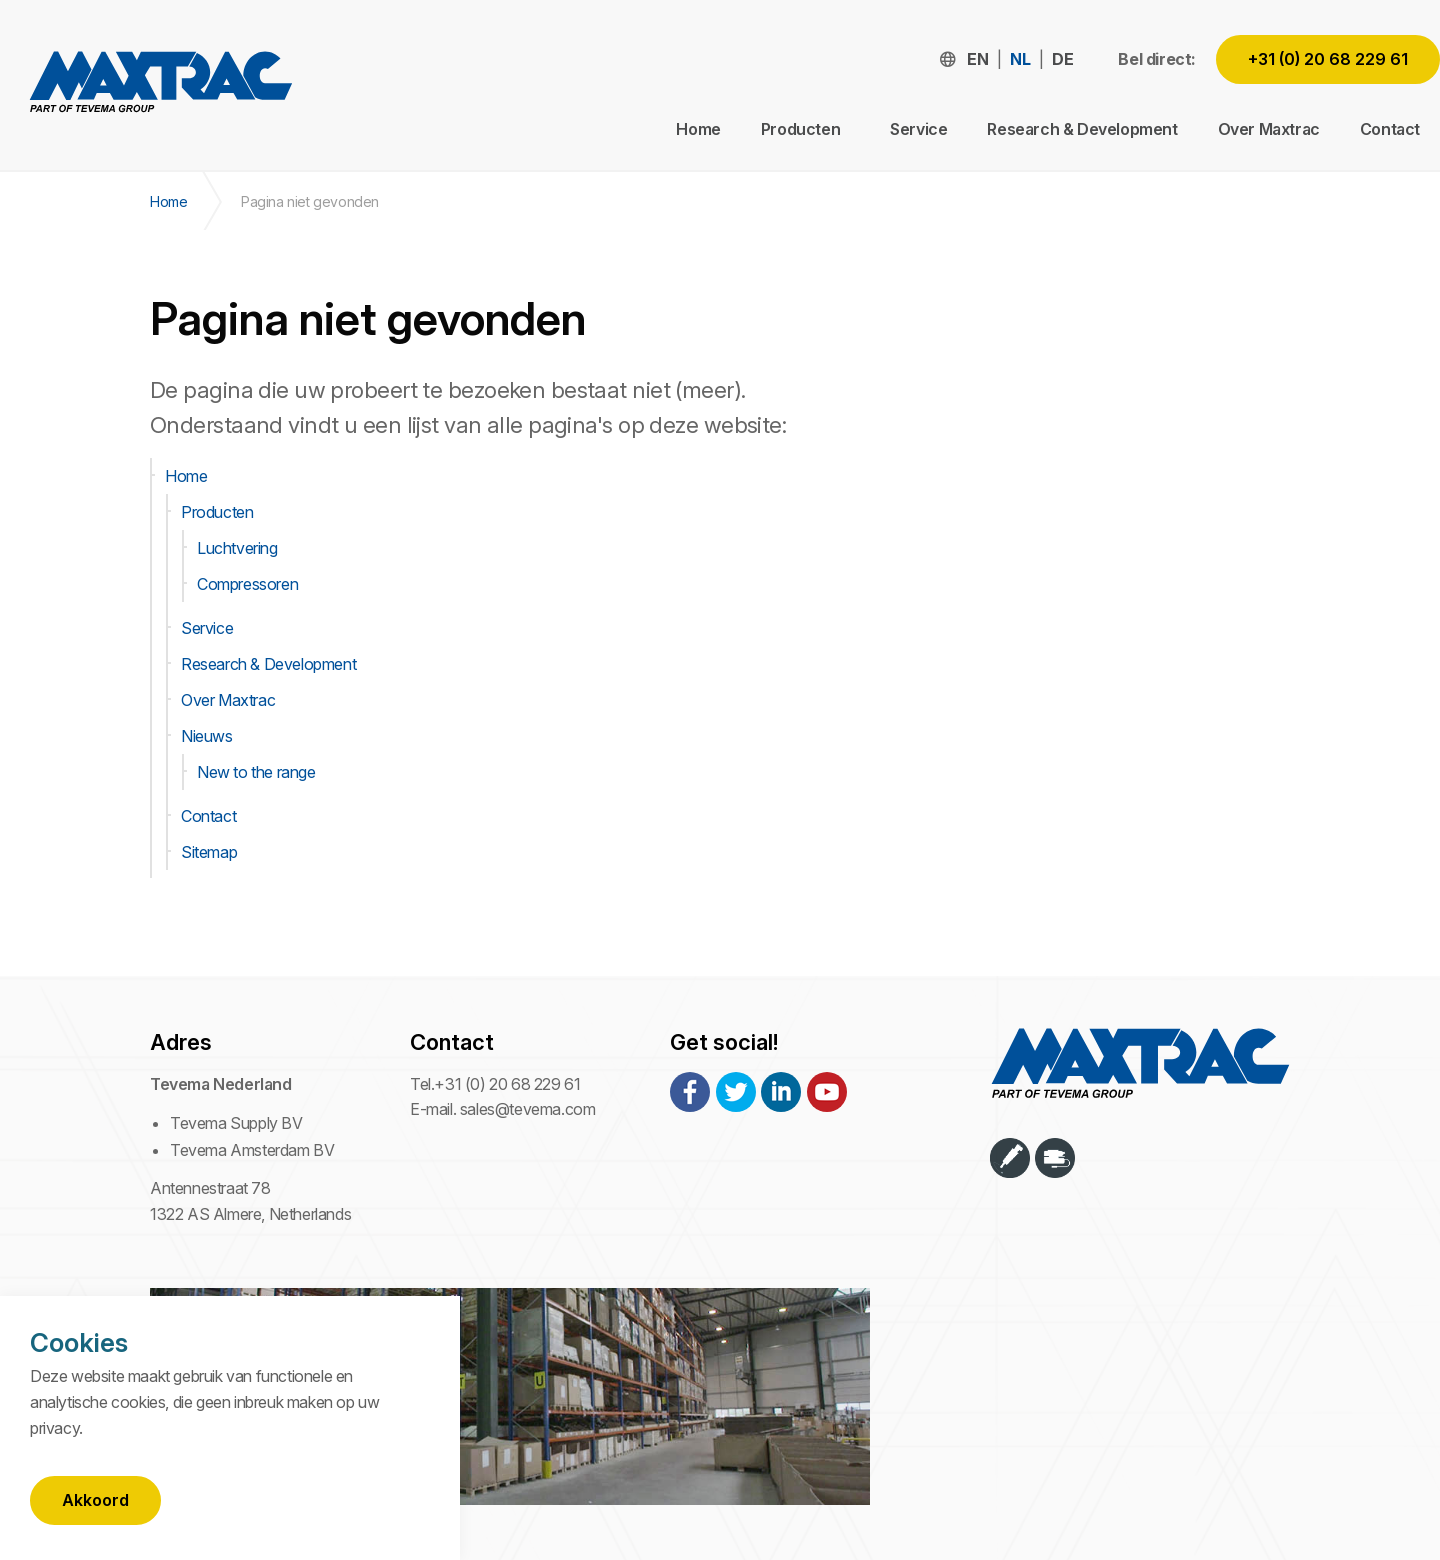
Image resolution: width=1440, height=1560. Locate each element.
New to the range (256, 772)
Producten (217, 512)
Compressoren (247, 584)
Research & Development (1082, 129)
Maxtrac (160, 86)
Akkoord (95, 1500)
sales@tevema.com (528, 1109)
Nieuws (207, 736)
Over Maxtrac (1269, 129)
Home (698, 129)
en (977, 59)
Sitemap (209, 852)
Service (918, 129)
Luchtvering (237, 548)
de (1062, 59)
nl (1020, 59)
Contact (1390, 129)
